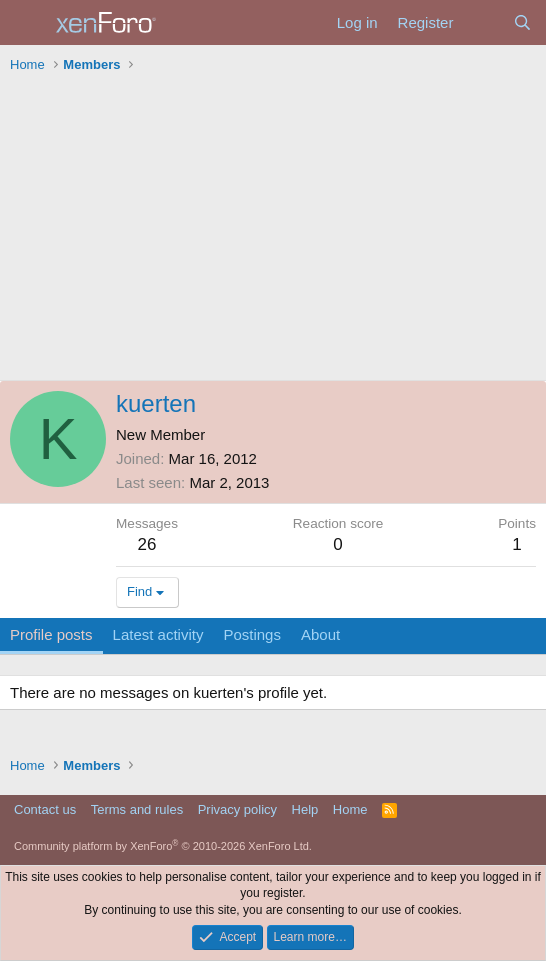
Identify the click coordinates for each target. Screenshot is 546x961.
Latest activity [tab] (158, 634)
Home (350, 809)
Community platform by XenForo (163, 846)
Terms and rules (137, 809)
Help (305, 809)
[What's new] (482, 22)
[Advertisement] (273, 230)
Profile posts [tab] (51, 634)
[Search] (522, 22)
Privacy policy (237, 809)
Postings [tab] (252, 634)
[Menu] (27, 23)
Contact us (45, 809)
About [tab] (320, 634)
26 (147, 544)
